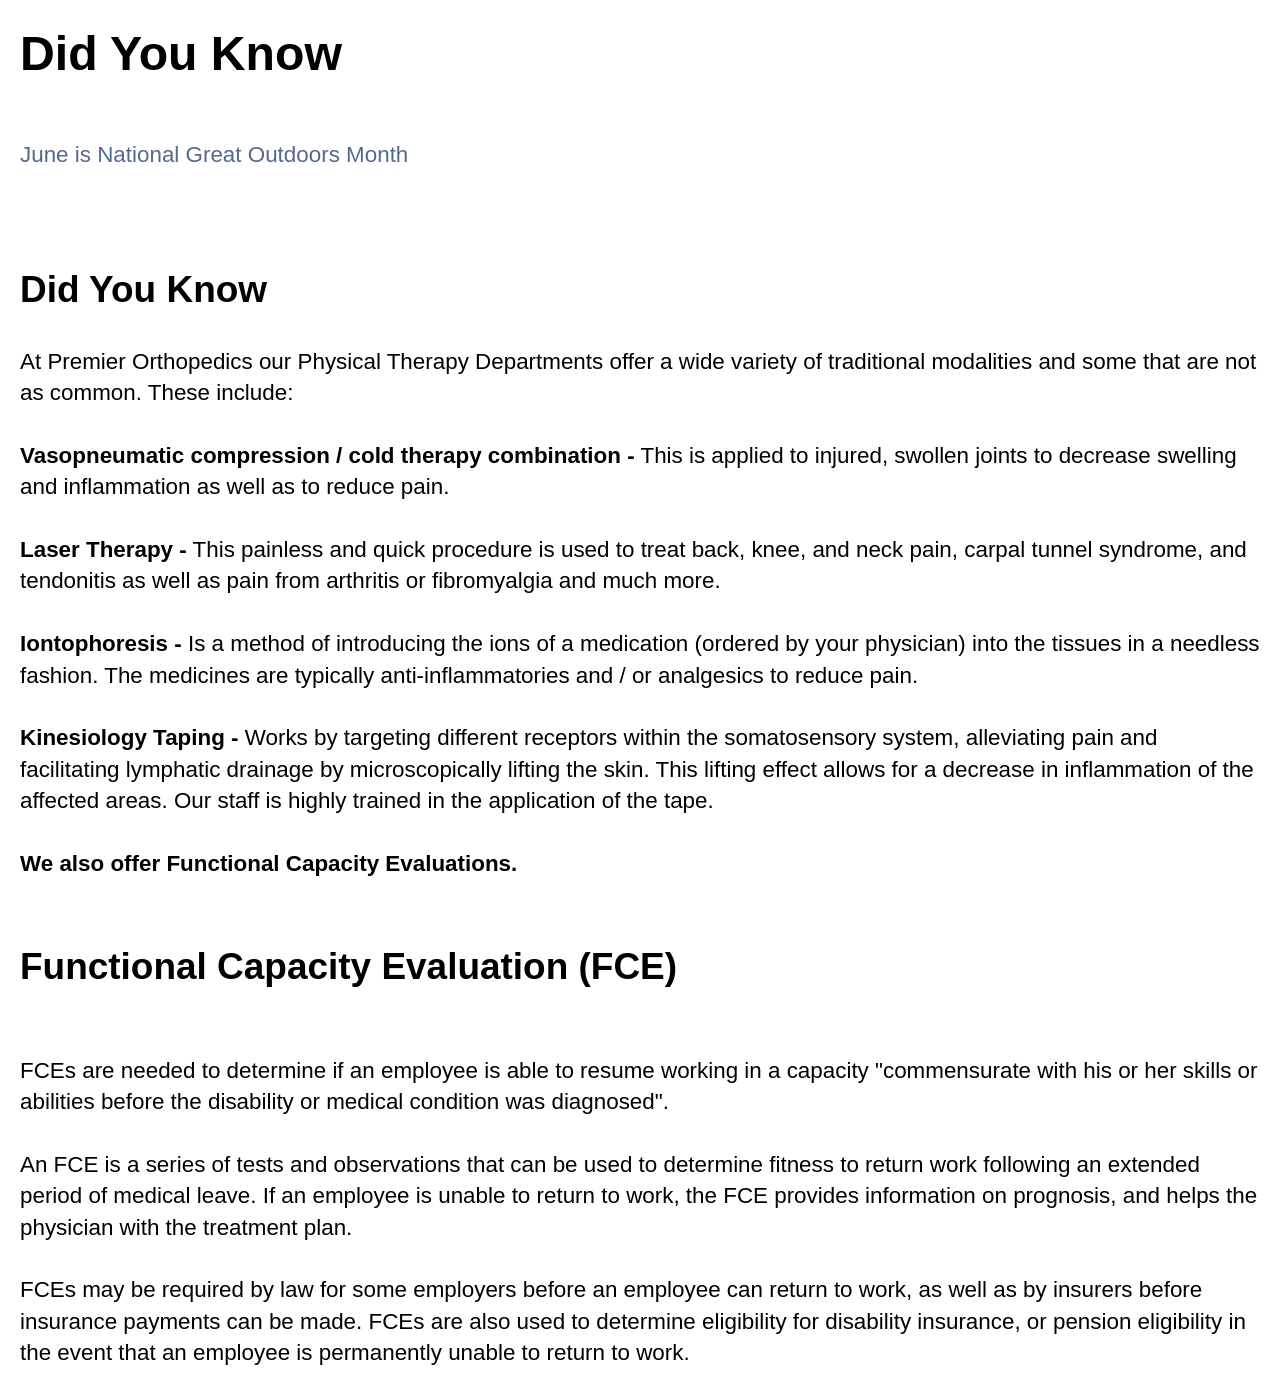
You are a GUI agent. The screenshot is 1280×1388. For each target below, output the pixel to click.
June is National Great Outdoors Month (214, 154)
